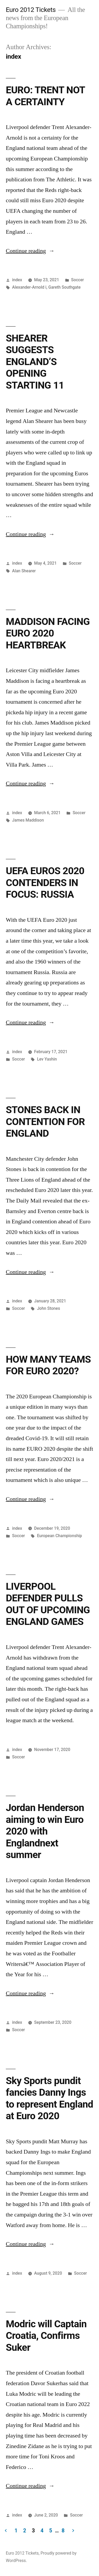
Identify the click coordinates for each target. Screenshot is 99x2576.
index (17, 279)
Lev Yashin (47, 1059)
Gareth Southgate (64, 287)
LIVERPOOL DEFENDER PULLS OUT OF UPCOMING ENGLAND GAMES (48, 1604)
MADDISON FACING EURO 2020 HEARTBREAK (48, 633)
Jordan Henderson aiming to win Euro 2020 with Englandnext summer (45, 1831)
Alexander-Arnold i (29, 287)
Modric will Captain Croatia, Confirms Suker (46, 2335)
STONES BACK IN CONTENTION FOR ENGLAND (45, 1121)
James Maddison (28, 820)
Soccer (77, 279)
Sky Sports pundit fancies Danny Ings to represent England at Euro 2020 (49, 2098)
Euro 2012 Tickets (31, 9)
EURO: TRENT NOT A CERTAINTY (45, 96)
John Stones (48, 1308)
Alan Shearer (24, 570)
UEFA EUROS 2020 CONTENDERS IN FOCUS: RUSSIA (45, 882)
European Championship (59, 1535)
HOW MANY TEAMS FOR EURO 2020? (48, 1365)
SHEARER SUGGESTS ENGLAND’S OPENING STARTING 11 (35, 362)
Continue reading (30, 251)
